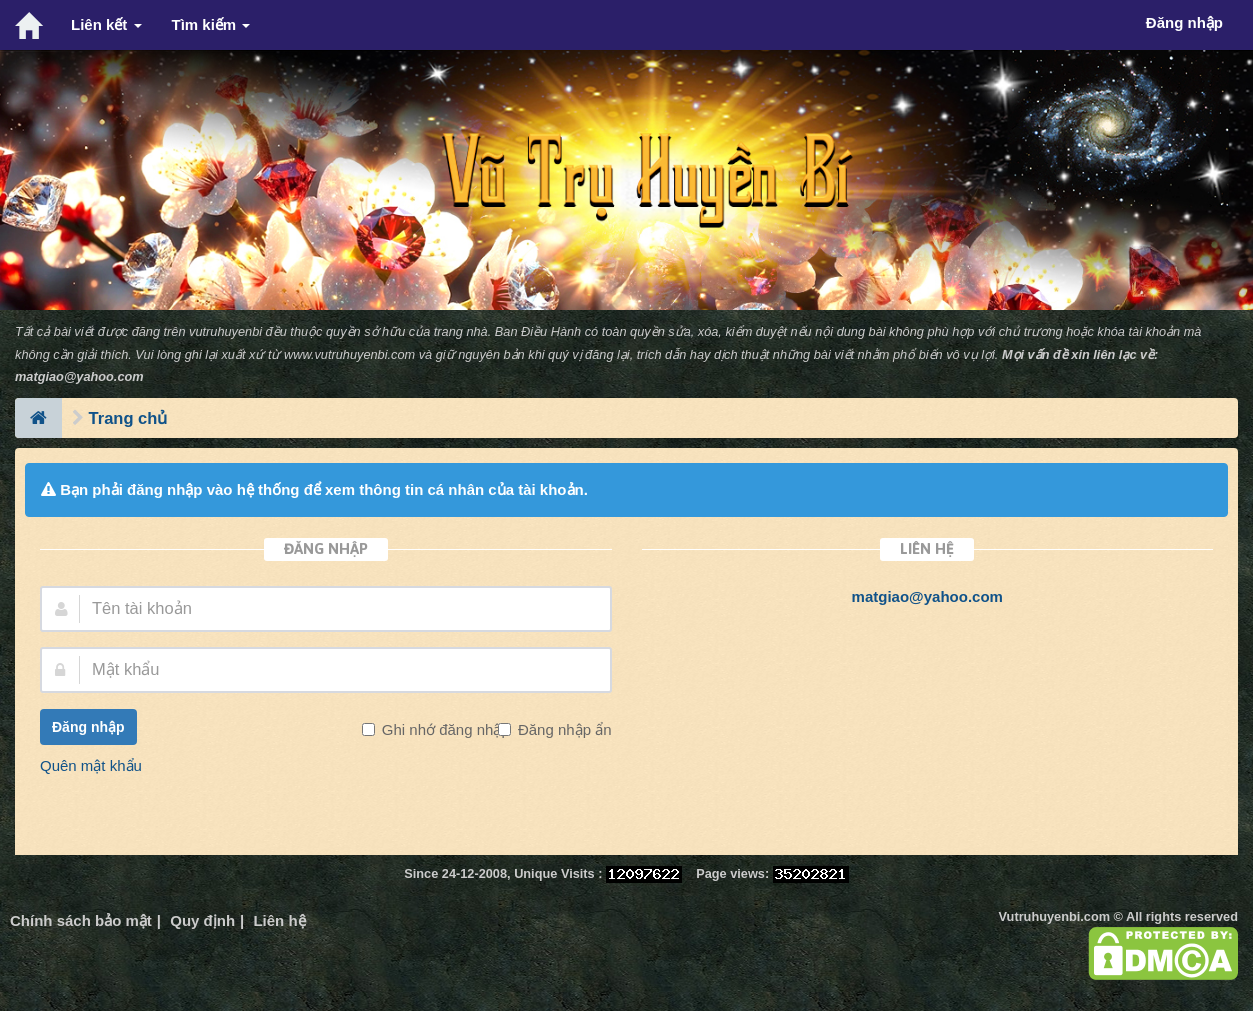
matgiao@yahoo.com (79, 376)
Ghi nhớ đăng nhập (444, 729)
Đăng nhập (88, 727)
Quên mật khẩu (91, 765)
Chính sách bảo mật (81, 920)
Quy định (202, 920)
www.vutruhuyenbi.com (349, 354)
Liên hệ (279, 920)
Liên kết (106, 24)
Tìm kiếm (211, 24)
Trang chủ (128, 418)
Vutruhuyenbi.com (1054, 916)
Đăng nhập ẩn (563, 729)
